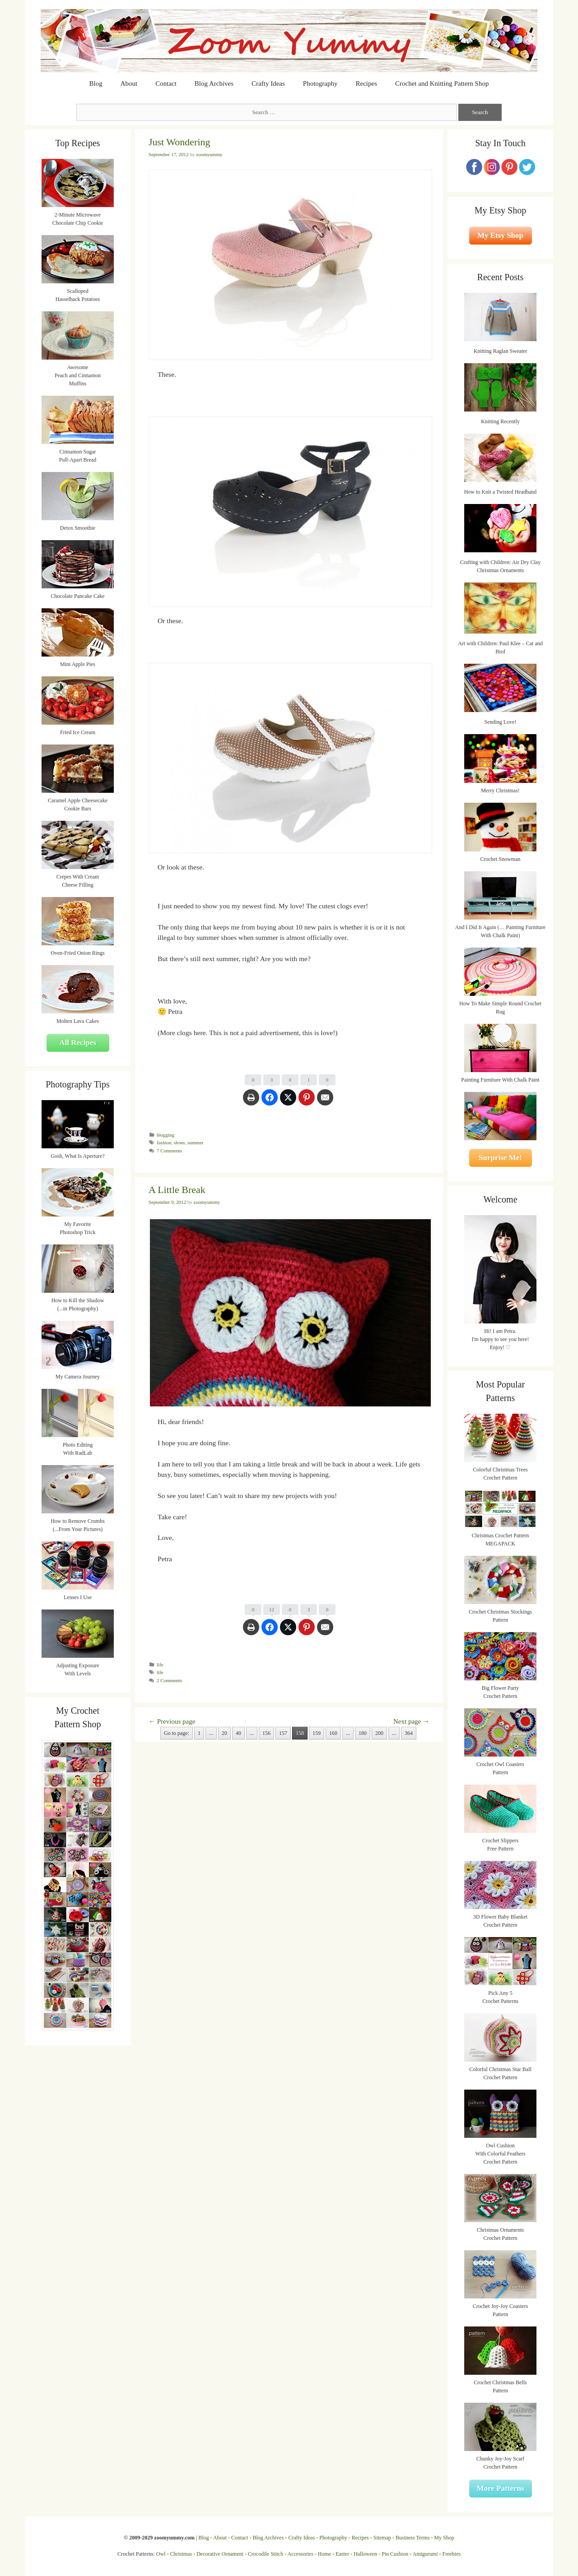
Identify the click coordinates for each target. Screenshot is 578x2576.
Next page (411, 1721)
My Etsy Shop (500, 235)
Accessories (300, 2554)
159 (316, 1733)
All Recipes (77, 1042)
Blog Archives (214, 83)
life (160, 1664)
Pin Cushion (395, 2554)
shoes (179, 1142)
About (129, 83)
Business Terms (412, 2537)
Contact (166, 83)
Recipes (366, 83)
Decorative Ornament (219, 2554)
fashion (164, 1142)
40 (238, 1733)
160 (333, 1733)
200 (379, 1733)
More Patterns (500, 2488)
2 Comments (169, 1680)
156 (266, 1733)
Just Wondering (179, 142)
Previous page (172, 1721)
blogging (165, 1135)
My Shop (444, 2537)
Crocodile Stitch (265, 2554)
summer (195, 1142)
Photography (320, 83)
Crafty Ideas (268, 83)
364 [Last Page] (409, 1733)
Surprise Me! (500, 1157)
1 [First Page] (199, 1733)
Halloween (365, 2554)
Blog (96, 83)
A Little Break (177, 1189)
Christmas (181, 2554)
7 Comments (169, 1150)
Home (324, 2554)
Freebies (451, 2554)
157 (283, 1733)
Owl (161, 2554)
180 (363, 1733)
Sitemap (382, 2537)
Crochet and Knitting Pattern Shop (442, 83)
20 (224, 1733)
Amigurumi (425, 2554)
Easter (342, 2554)
